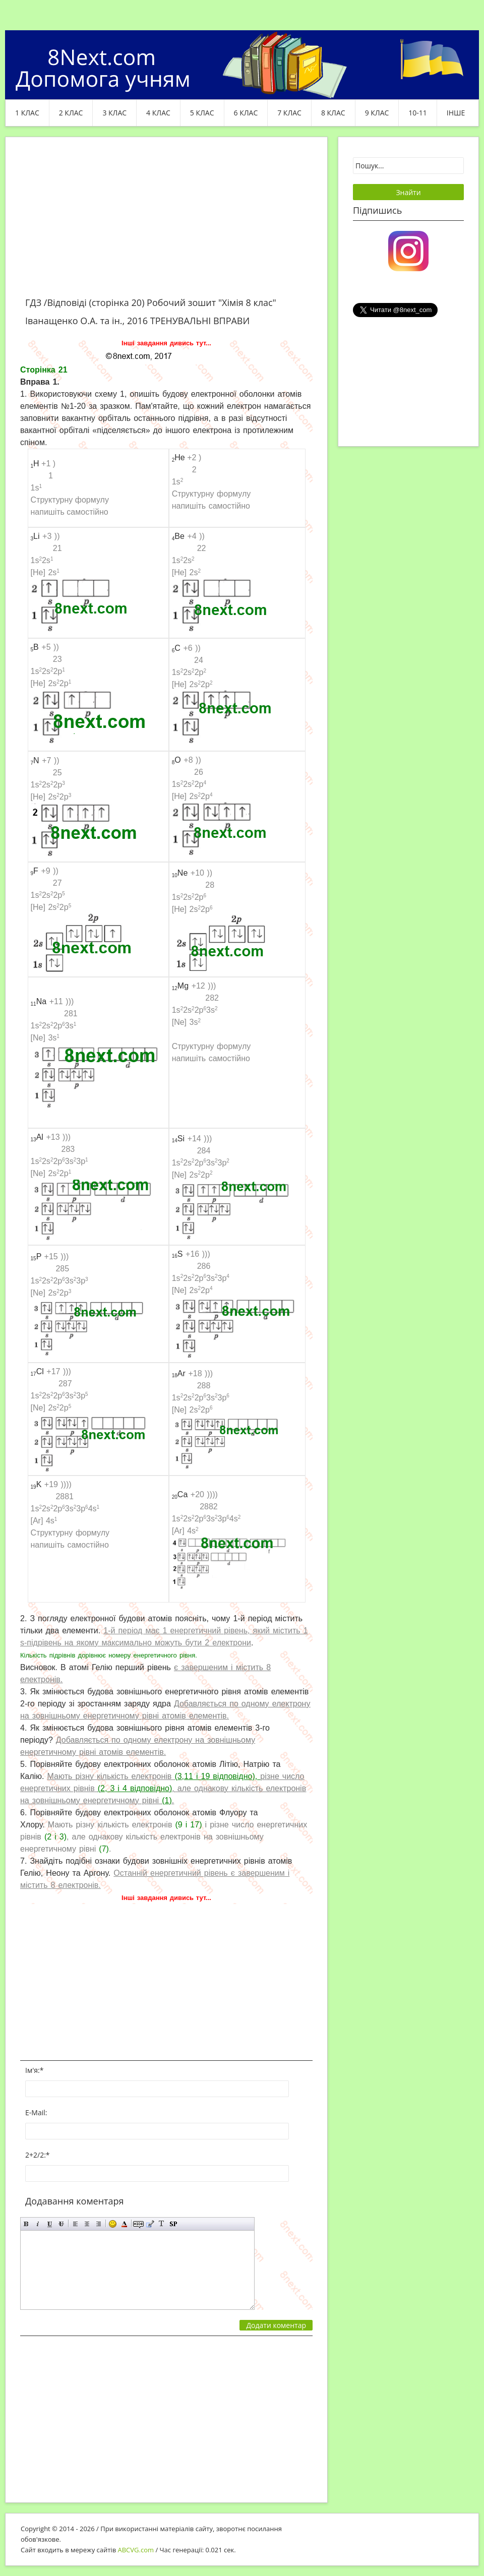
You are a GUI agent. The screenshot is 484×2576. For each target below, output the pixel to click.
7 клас (289, 112)
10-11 (417, 112)
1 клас (27, 112)
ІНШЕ (456, 112)
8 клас (333, 112)
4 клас (158, 112)
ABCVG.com (136, 2549)
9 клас (377, 112)
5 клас (202, 112)
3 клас (114, 112)
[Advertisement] (166, 222)
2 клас (71, 112)
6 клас (246, 112)
